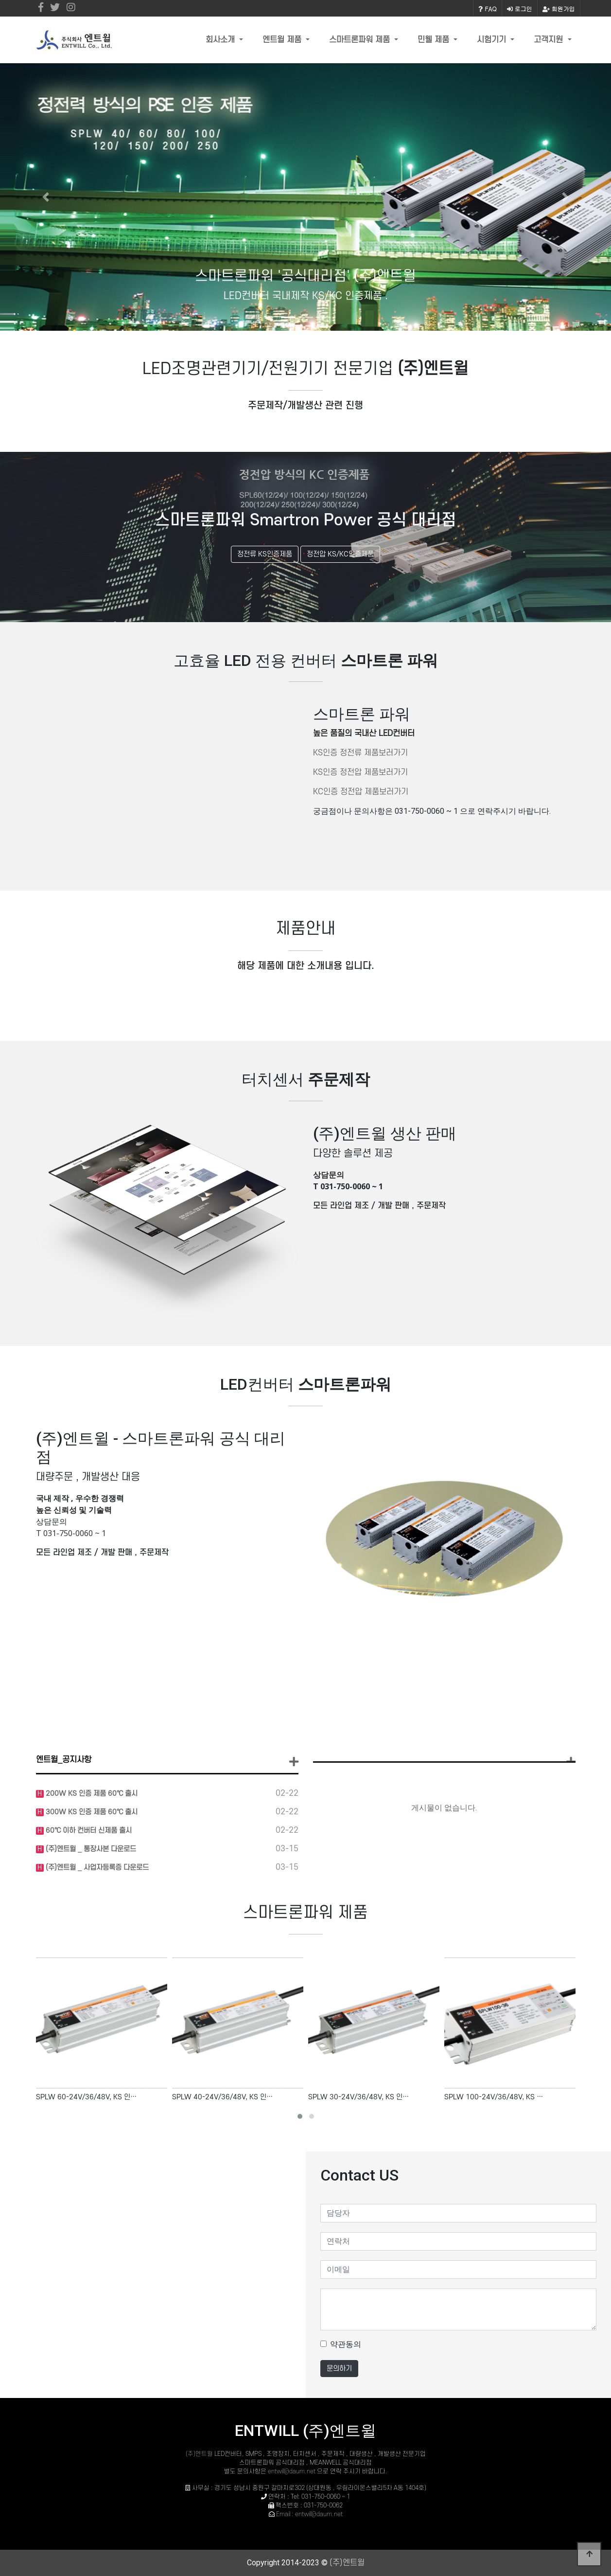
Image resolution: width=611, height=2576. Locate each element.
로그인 (519, 8)
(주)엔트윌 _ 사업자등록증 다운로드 (96, 1867)
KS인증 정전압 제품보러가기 (360, 772)
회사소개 (221, 40)
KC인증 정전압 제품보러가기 (360, 791)
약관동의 (345, 2344)
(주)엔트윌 (200, 2454)
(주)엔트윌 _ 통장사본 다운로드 (90, 1849)
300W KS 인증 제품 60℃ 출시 (91, 1812)
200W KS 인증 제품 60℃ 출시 (91, 1793)
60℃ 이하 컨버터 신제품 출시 (88, 1830)
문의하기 (339, 2368)
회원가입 (558, 8)
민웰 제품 (435, 40)
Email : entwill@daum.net (309, 2514)
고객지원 (549, 40)
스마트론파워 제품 (360, 40)
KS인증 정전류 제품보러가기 (360, 753)
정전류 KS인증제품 (264, 554)
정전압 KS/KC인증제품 (340, 554)
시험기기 (492, 40)
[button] (46, 197)
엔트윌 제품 (283, 40)
